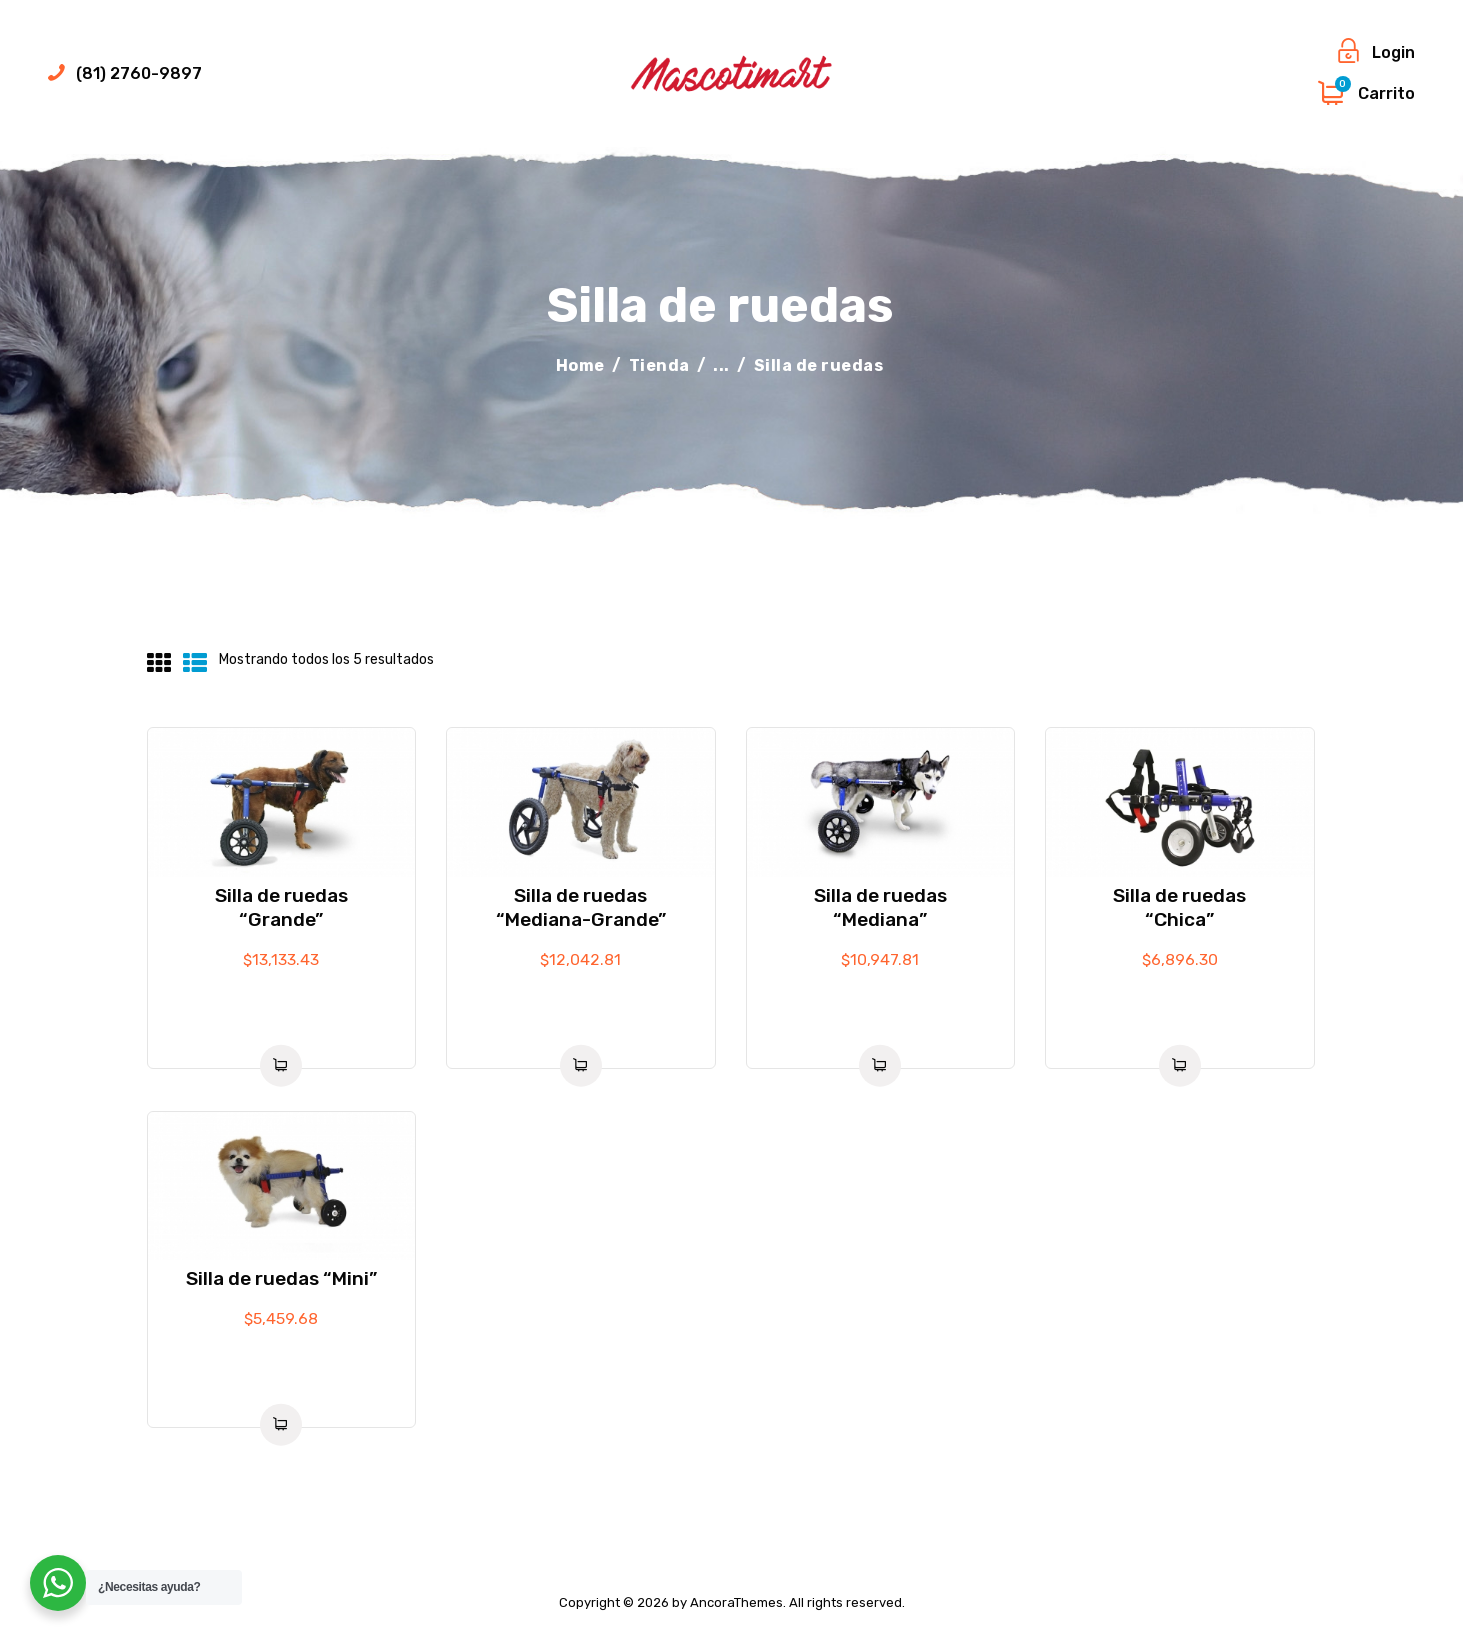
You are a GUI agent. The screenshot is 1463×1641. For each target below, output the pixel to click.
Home (580, 365)
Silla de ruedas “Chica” (1179, 907)
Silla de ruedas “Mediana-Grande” (581, 907)
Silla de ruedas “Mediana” (880, 907)
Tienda (659, 365)
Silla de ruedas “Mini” (281, 1278)
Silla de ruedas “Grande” (281, 907)
